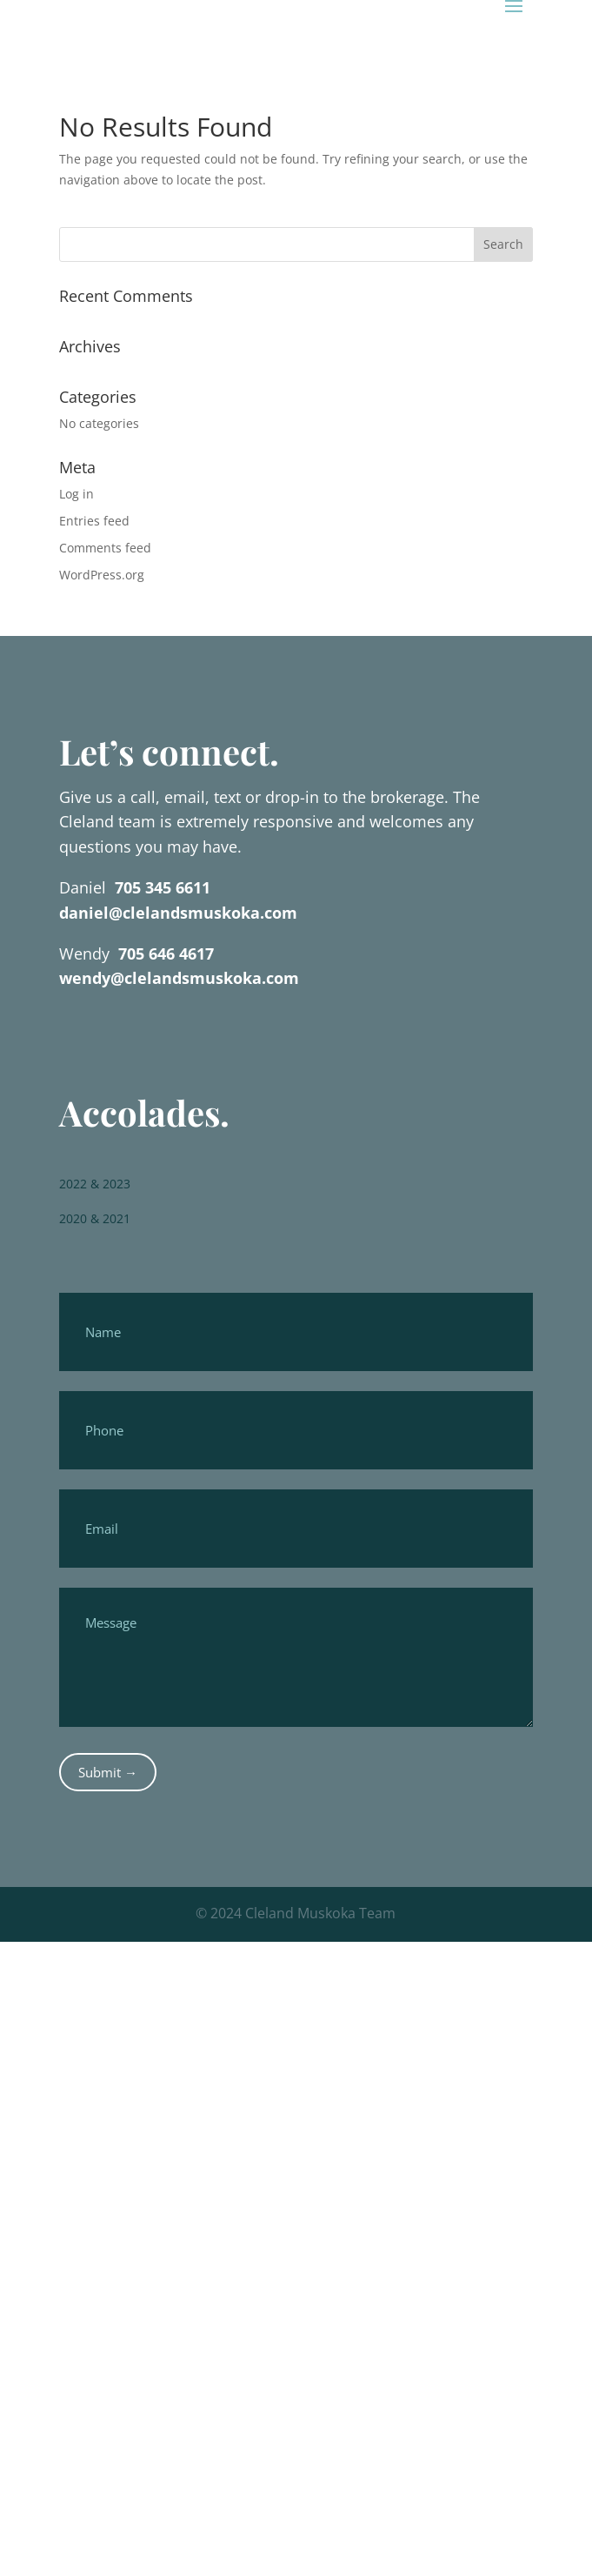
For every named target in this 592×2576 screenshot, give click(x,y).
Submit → (107, 1772)
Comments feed (105, 547)
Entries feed (94, 520)
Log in (76, 493)
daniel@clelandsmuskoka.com (178, 912)
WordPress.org (101, 574)
